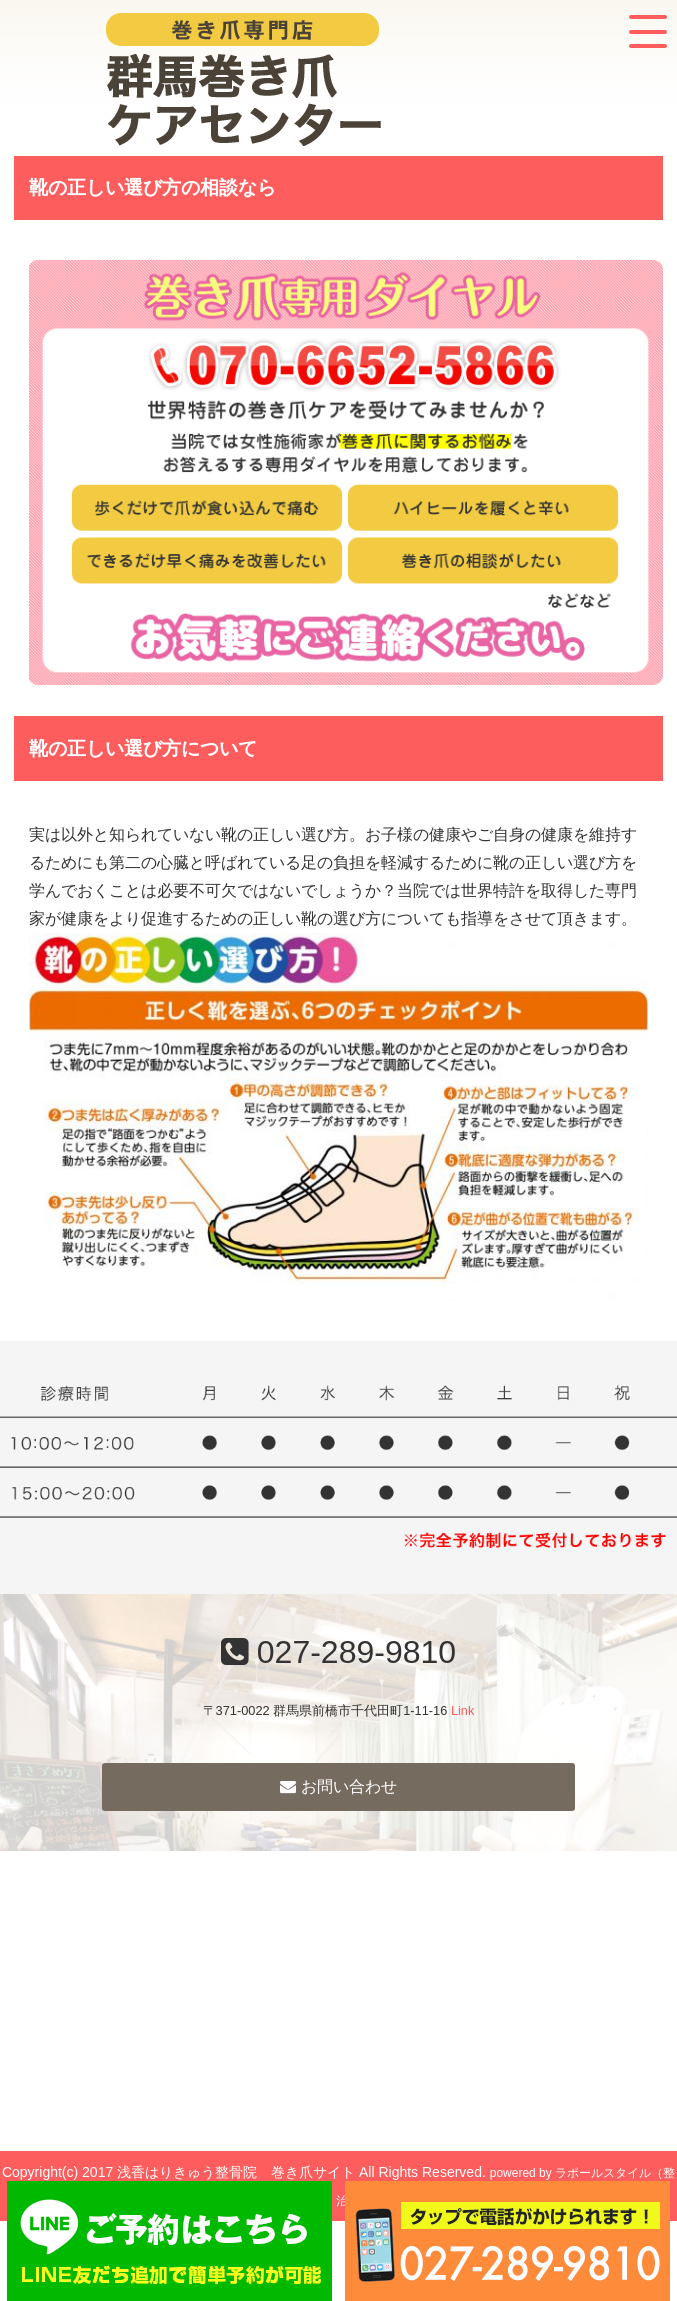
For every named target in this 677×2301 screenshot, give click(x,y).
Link (462, 1710)
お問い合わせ (338, 1786)
